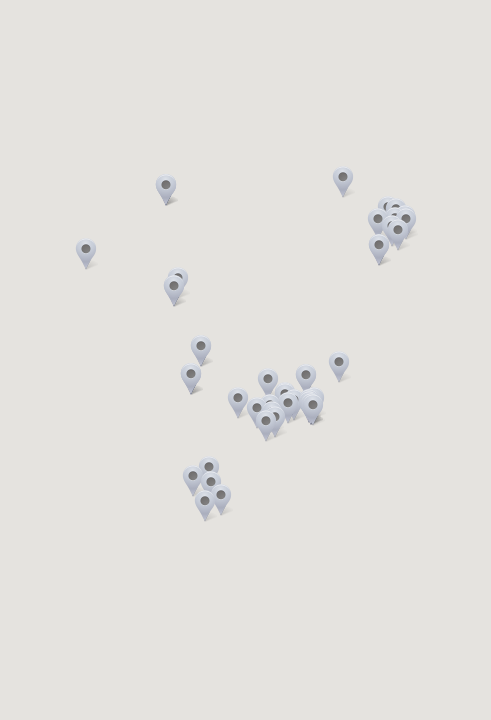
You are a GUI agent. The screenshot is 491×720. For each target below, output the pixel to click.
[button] (201, 351)
